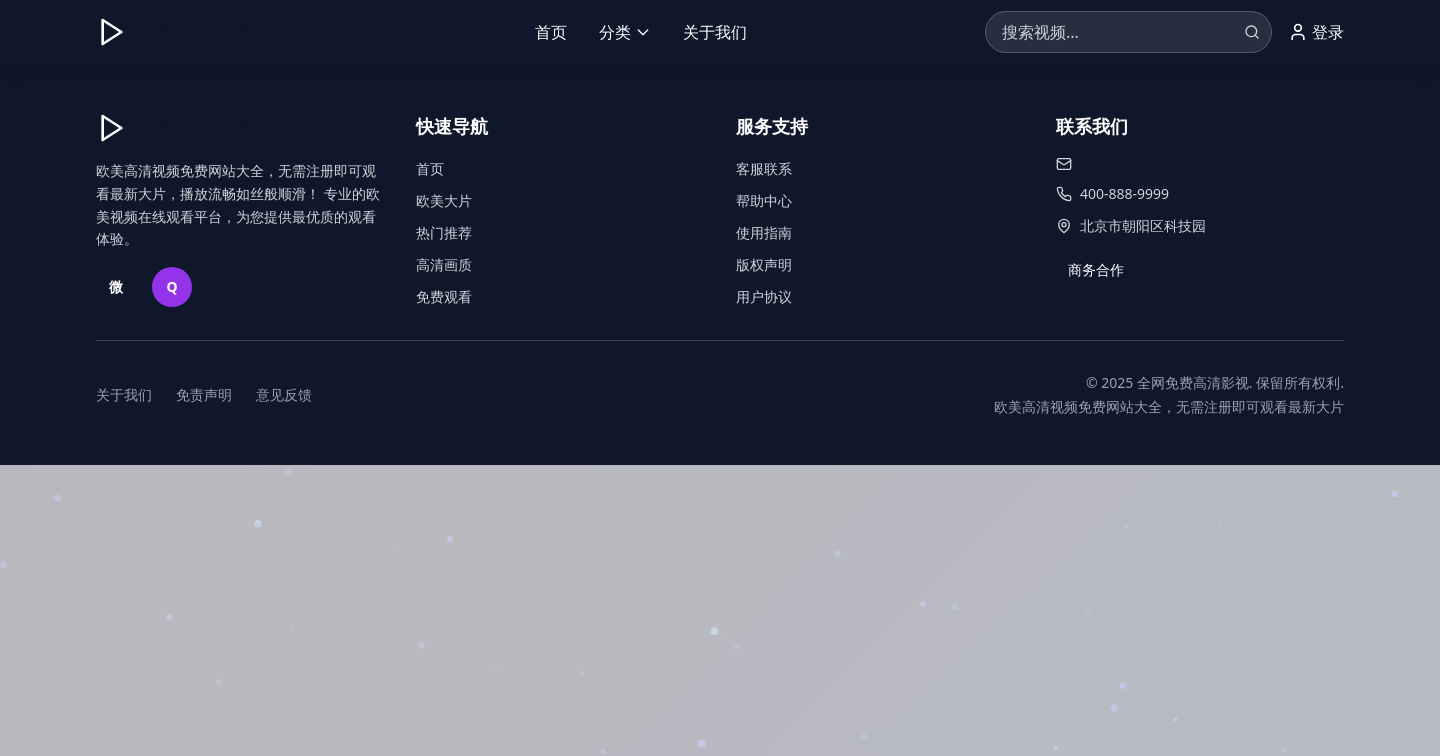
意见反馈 (284, 394)
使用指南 (764, 232)
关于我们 (715, 32)
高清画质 (444, 264)
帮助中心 (764, 200)
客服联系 (764, 168)
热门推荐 (444, 232)
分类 (625, 32)
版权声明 (764, 264)
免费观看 (444, 296)
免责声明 (204, 394)
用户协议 (764, 296)
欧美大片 (444, 200)
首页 (551, 32)
